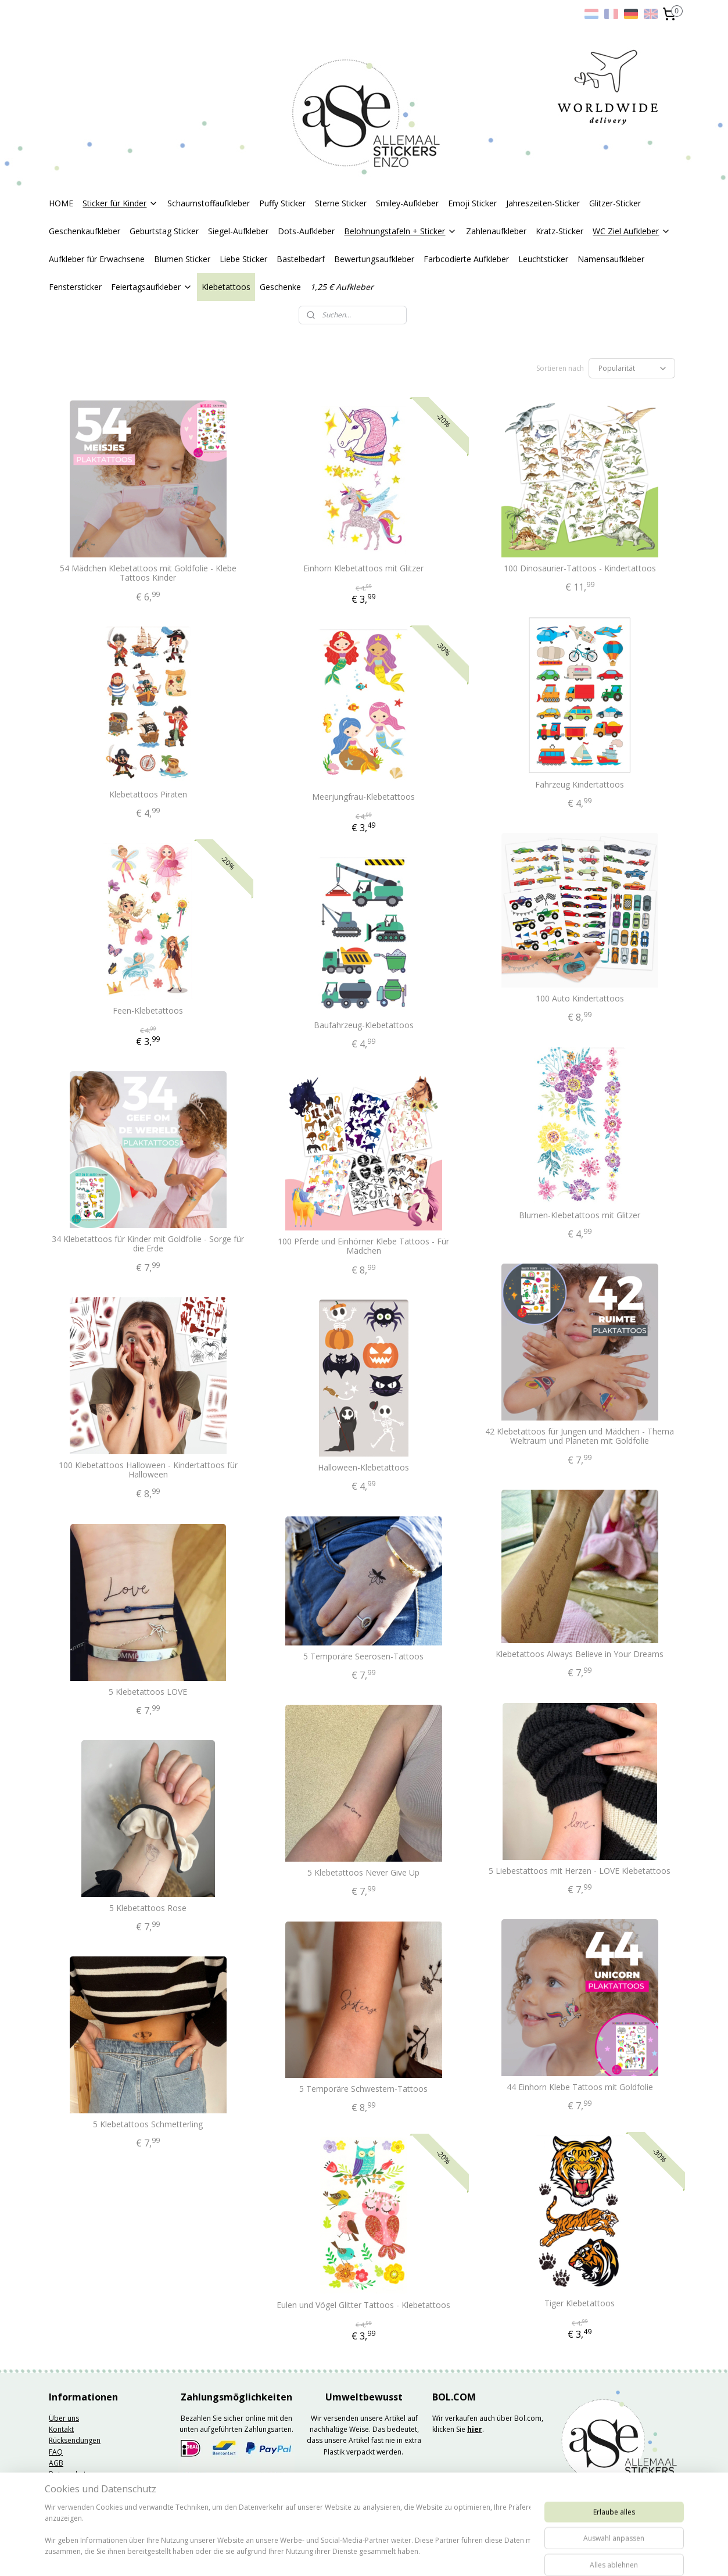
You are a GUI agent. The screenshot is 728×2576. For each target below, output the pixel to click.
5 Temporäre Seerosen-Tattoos (363, 1657)
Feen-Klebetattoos (148, 1011)
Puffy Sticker (282, 203)
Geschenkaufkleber (84, 231)
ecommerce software (400, 2554)
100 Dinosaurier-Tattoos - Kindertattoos (580, 569)
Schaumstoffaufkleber (208, 203)
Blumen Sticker (182, 258)
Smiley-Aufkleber (407, 203)
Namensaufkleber (611, 258)
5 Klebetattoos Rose (148, 1908)
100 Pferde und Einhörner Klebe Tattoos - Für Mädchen (363, 1247)
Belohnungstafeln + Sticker (400, 231)
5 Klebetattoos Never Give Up (363, 1873)
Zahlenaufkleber (496, 231)
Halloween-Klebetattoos (363, 1468)
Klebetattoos (226, 286)
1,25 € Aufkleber (342, 286)
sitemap (329, 2554)
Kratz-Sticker (559, 231)
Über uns (64, 2418)
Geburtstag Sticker (164, 231)
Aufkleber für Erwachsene (97, 258)
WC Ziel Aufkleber (631, 231)
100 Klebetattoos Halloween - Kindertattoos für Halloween (148, 1470)
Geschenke (280, 286)
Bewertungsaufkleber (374, 258)
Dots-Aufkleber (306, 231)
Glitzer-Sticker (615, 203)
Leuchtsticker (543, 258)
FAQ (56, 2452)
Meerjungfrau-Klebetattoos (363, 797)
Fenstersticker (75, 286)
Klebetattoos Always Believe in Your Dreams (580, 1654)
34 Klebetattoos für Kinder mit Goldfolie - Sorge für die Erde (148, 1244)
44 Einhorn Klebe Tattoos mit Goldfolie (580, 2087)
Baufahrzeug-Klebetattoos (364, 1026)
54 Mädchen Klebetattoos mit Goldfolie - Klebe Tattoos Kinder (148, 574)
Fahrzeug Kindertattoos (579, 785)
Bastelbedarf (301, 258)
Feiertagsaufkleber (151, 286)
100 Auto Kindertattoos (580, 999)
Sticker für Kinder (120, 203)
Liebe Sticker (243, 258)
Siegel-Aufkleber (238, 231)
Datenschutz (69, 2474)
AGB (56, 2463)
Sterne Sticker (341, 203)
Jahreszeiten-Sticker (543, 203)
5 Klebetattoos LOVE (148, 1692)
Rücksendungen (75, 2440)
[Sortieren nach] (632, 368)
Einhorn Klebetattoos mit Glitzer (363, 569)
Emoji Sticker (472, 203)
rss (354, 2554)
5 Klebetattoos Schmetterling (148, 2125)
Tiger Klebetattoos (579, 2304)
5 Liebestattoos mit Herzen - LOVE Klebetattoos (579, 1871)
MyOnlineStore (502, 2554)
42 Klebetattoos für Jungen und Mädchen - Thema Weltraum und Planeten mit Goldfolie (579, 1437)
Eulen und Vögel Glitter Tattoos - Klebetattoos (363, 2305)
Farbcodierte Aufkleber (466, 258)
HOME (61, 203)
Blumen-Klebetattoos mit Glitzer (579, 1216)
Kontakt (61, 2429)
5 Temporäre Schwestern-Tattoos (363, 2089)
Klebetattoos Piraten (148, 795)
